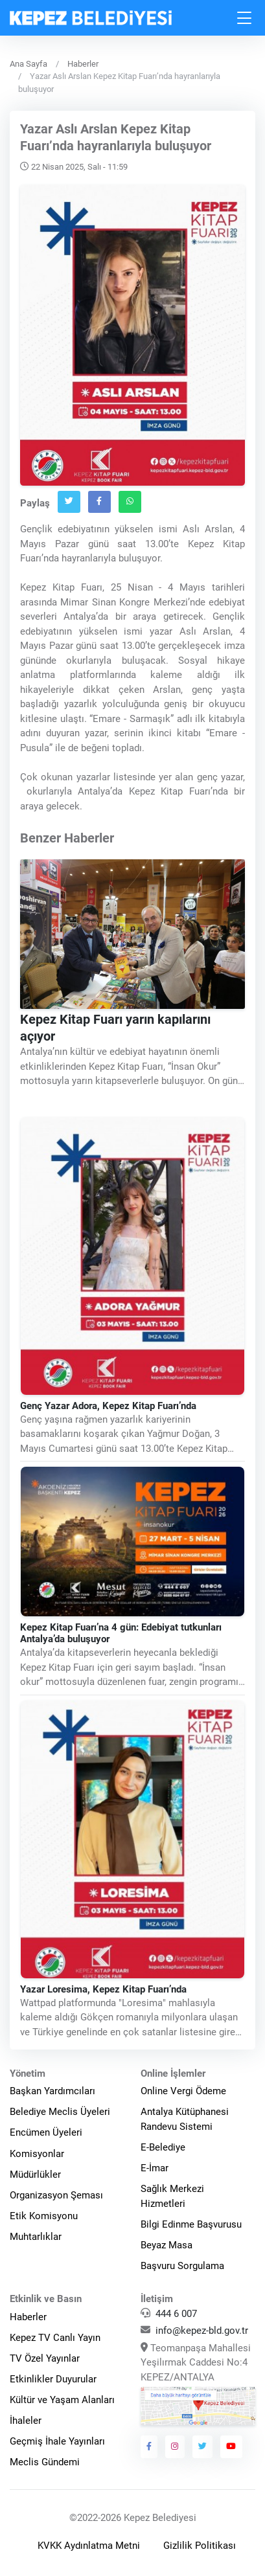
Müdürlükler (35, 2174)
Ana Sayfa (28, 64)
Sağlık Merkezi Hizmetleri (172, 2196)
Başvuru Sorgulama (182, 2266)
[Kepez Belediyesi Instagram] (175, 2446)
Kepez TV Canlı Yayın (55, 2338)
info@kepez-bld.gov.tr (202, 2330)
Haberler (82, 64)
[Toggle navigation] (245, 17)
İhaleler (25, 2420)
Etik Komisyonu (44, 2216)
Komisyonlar (37, 2154)
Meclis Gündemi (45, 2462)
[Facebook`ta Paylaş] (99, 502)
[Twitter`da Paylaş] (69, 502)
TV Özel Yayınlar (45, 2358)
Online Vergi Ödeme (183, 2091)
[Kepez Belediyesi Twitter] (202, 2446)
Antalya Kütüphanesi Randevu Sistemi (185, 2119)
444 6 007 (176, 2314)
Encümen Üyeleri (46, 2132)
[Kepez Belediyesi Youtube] (231, 2446)
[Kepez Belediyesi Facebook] (149, 2446)
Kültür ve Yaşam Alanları (62, 2400)
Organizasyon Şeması (56, 2195)
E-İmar (154, 2168)
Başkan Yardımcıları (52, 2091)
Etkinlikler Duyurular (53, 2379)
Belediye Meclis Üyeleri (60, 2112)
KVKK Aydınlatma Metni (89, 2545)
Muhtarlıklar (36, 2237)
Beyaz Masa (166, 2245)
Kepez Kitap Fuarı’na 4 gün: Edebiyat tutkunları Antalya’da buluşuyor (121, 1633)
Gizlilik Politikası (199, 2545)
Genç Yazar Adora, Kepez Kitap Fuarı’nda (108, 1406)
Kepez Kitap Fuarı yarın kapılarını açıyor (115, 1027)
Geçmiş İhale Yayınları (57, 2441)
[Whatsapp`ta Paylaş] (130, 502)
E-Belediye (163, 2147)
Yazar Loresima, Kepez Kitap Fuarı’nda (103, 1989)
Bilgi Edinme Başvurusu (191, 2224)
